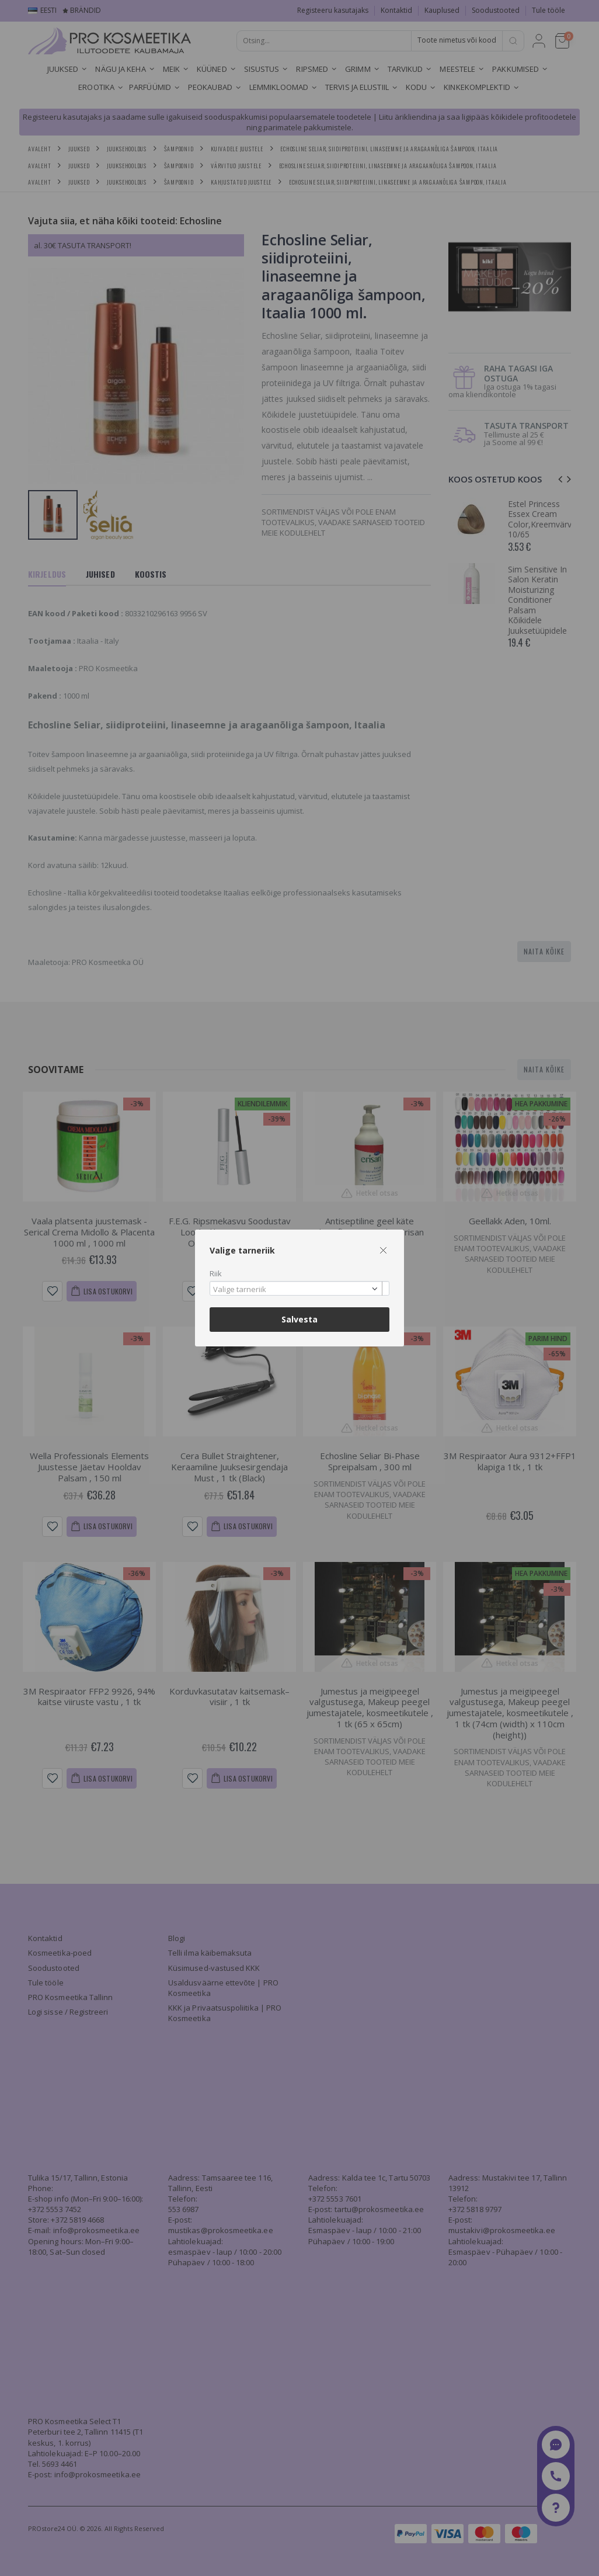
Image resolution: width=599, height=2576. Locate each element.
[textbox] (296, 1290)
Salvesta (299, 1319)
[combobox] (299, 1288)
